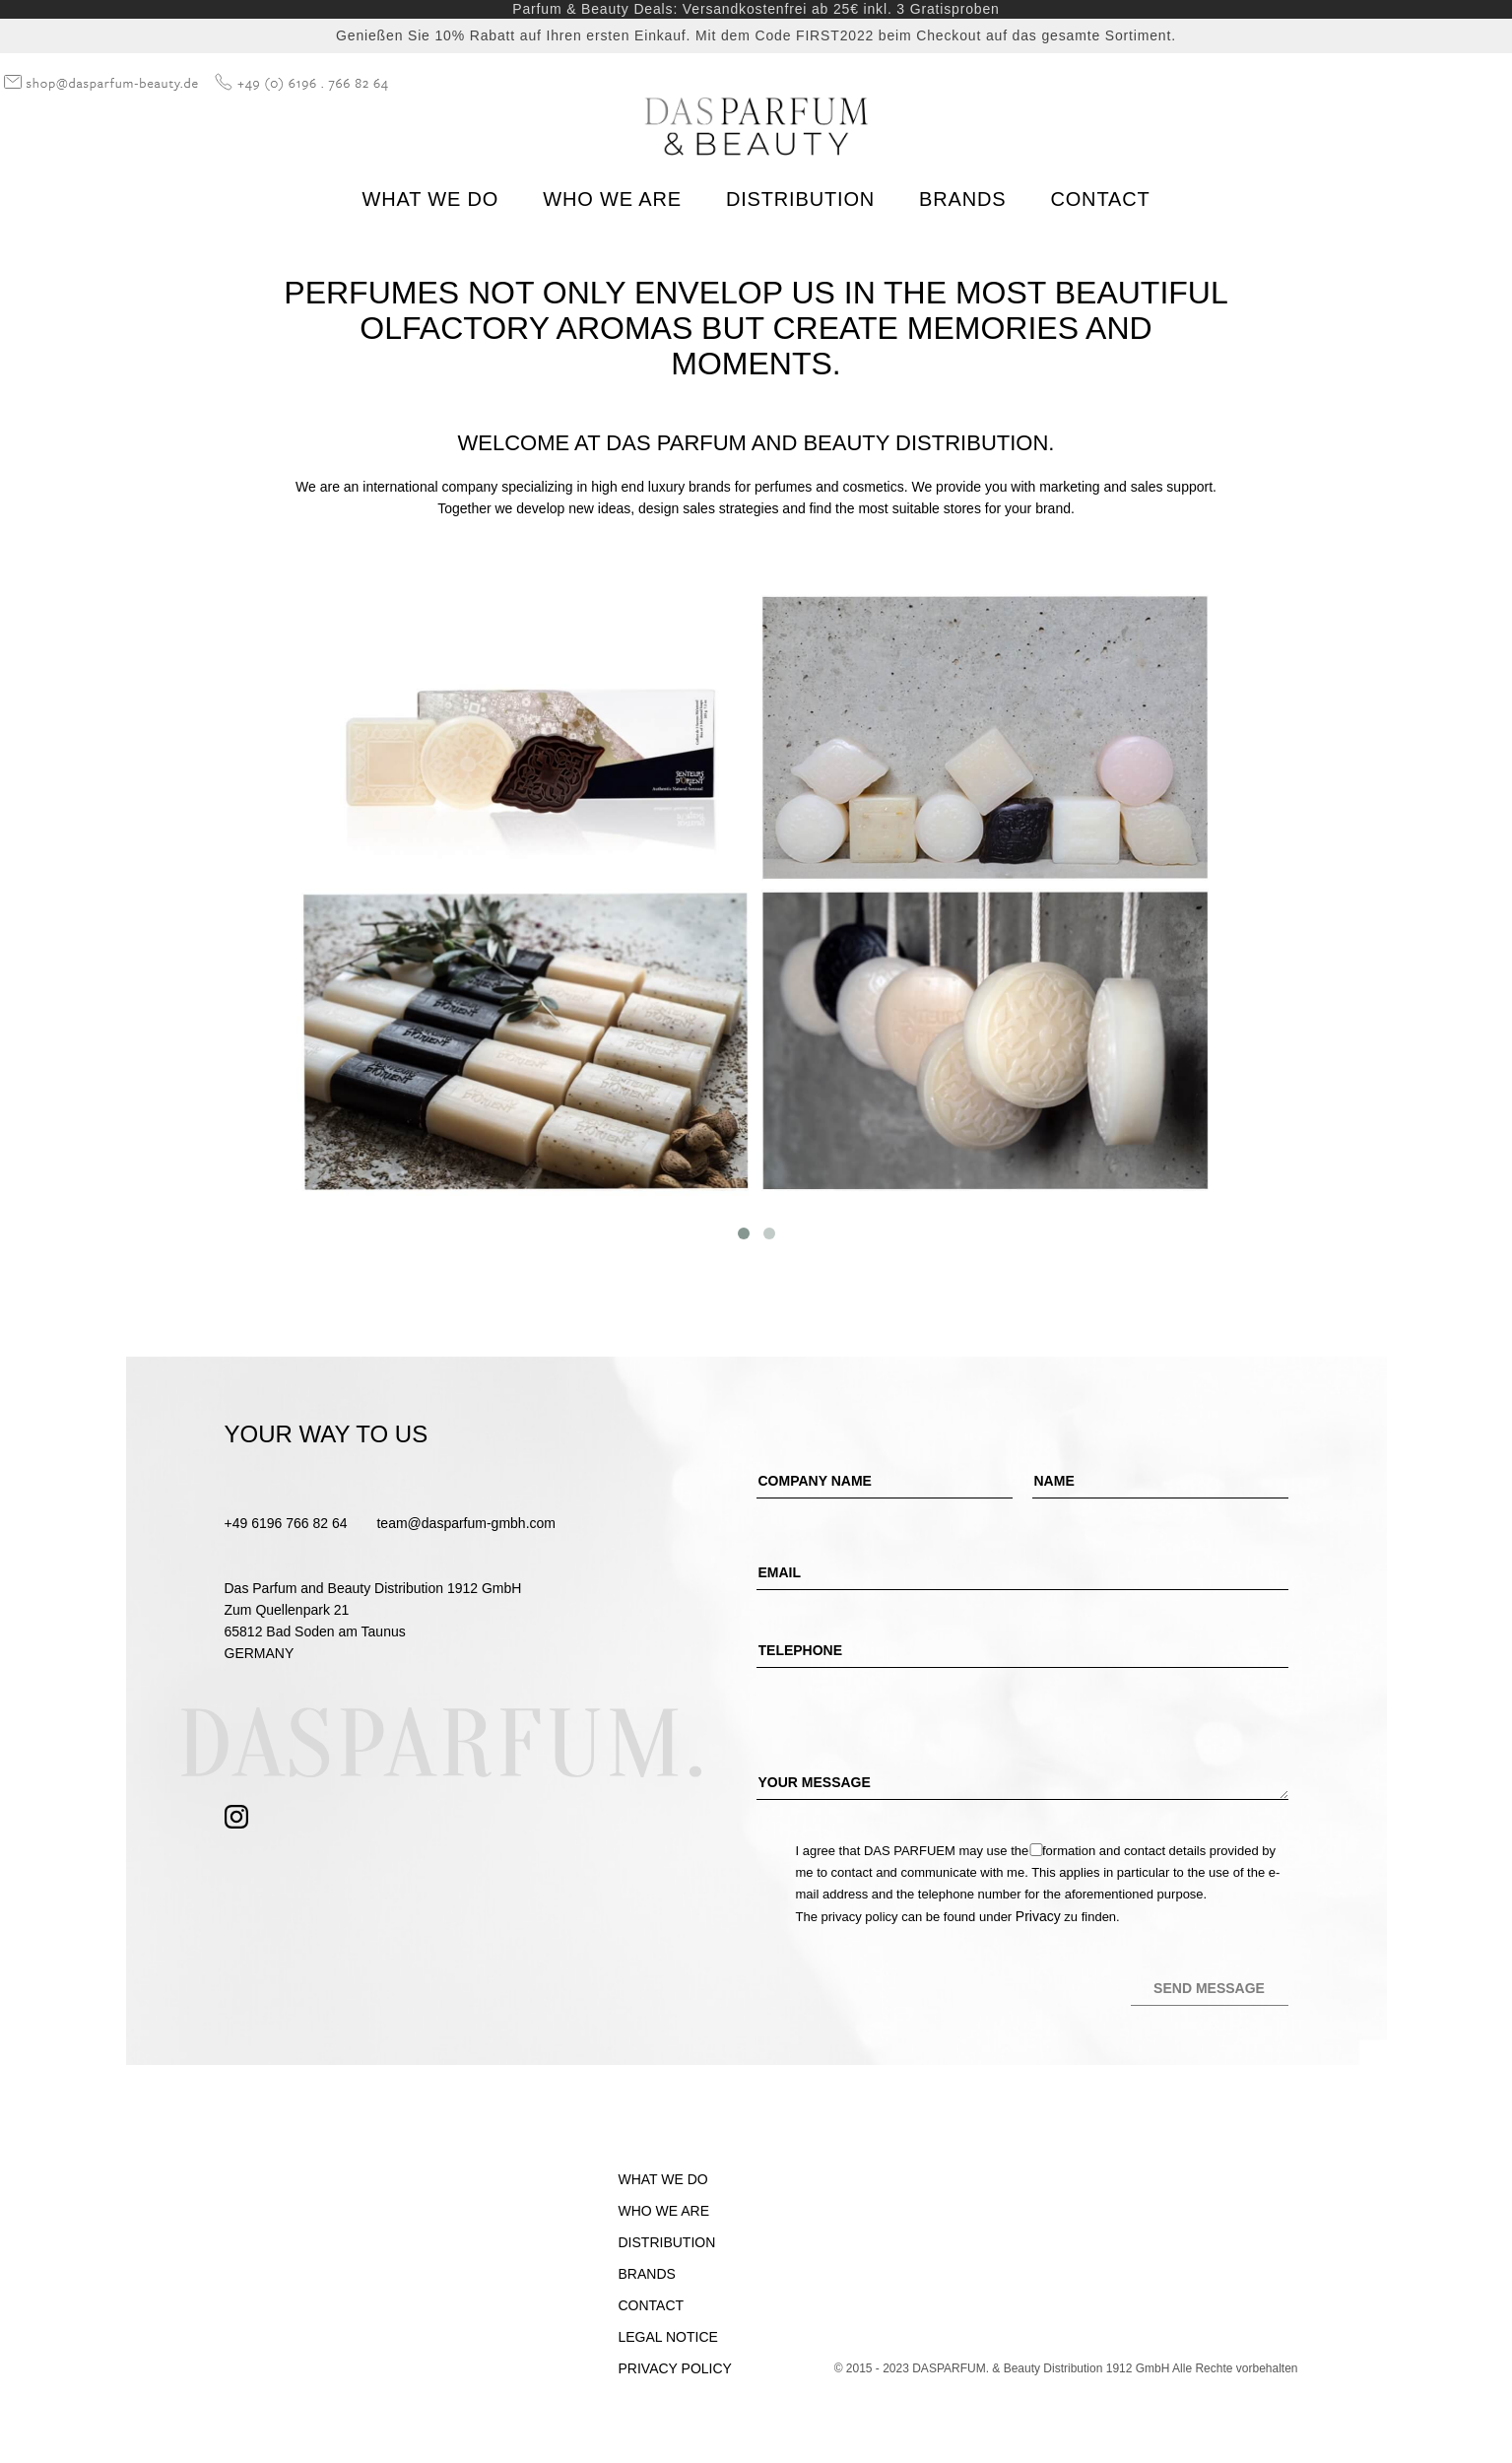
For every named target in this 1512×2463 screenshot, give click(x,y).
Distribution (800, 199)
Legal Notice (668, 2337)
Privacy (1038, 1916)
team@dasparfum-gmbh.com (466, 1523)
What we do (430, 199)
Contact (1100, 199)
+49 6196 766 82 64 (286, 1523)
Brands (962, 199)
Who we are (612, 199)
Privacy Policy (675, 2368)
